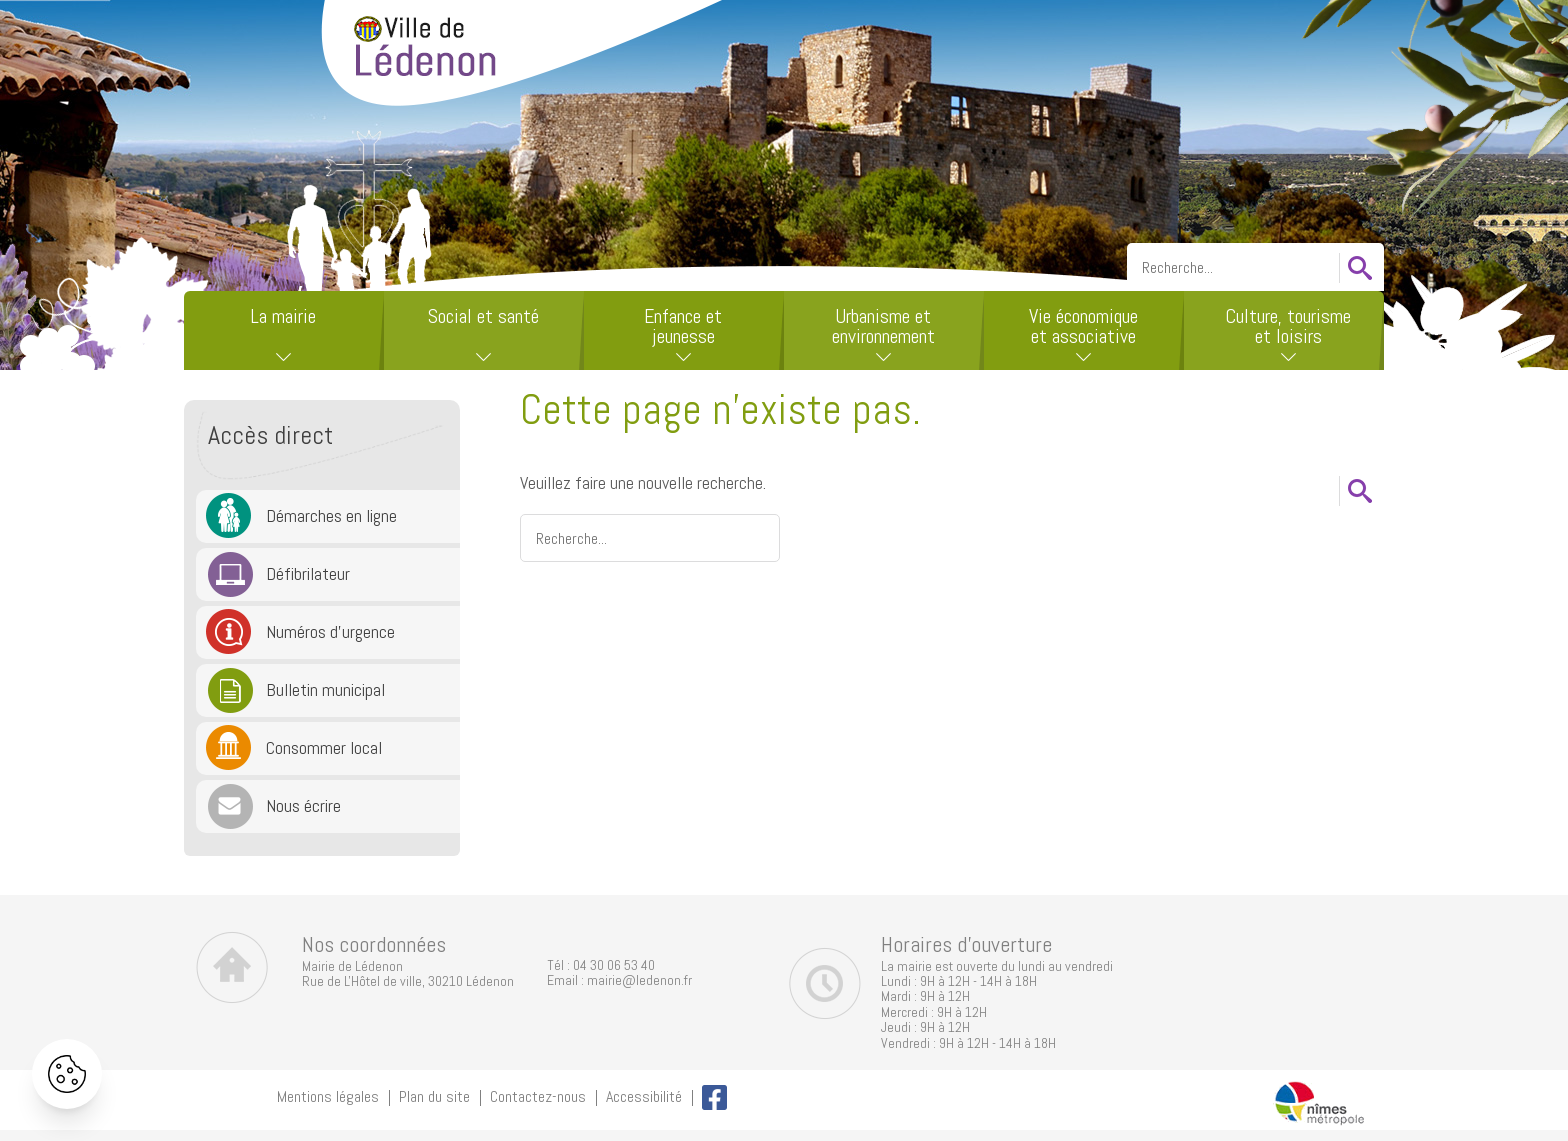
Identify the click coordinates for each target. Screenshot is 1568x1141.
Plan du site (434, 1096)
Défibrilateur (308, 573)
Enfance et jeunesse (683, 326)
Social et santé (483, 316)
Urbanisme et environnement (883, 326)
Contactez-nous (538, 1096)
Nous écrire (303, 805)
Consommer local (324, 747)
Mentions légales (328, 1096)
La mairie (283, 316)
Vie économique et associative (1083, 326)
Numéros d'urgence (330, 631)
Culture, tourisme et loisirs (1288, 326)
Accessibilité (644, 1096)
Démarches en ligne (331, 515)
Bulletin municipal (325, 689)
